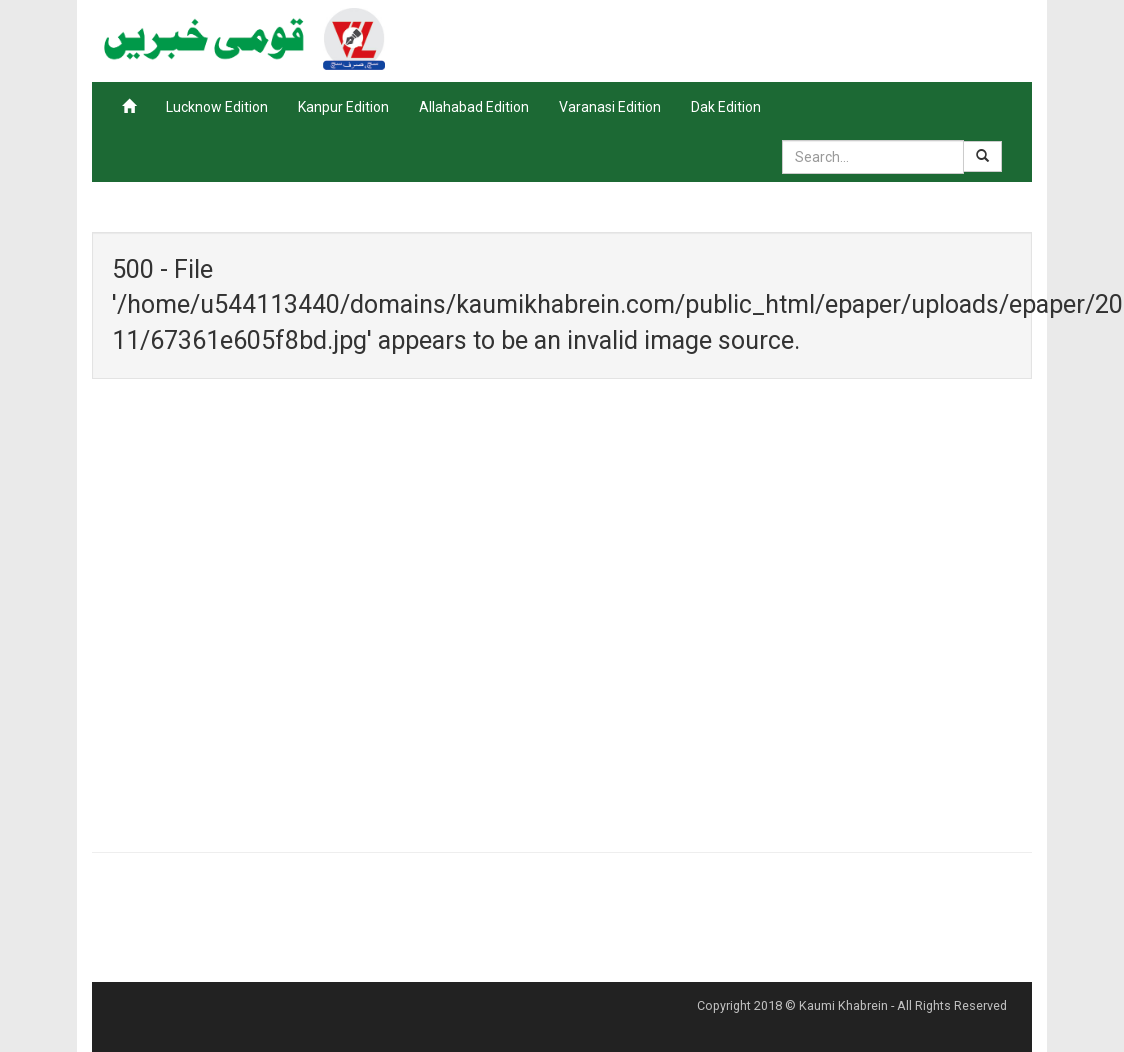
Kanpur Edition (343, 107)
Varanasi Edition (610, 107)
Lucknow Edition (217, 107)
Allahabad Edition (474, 107)
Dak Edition (726, 107)
